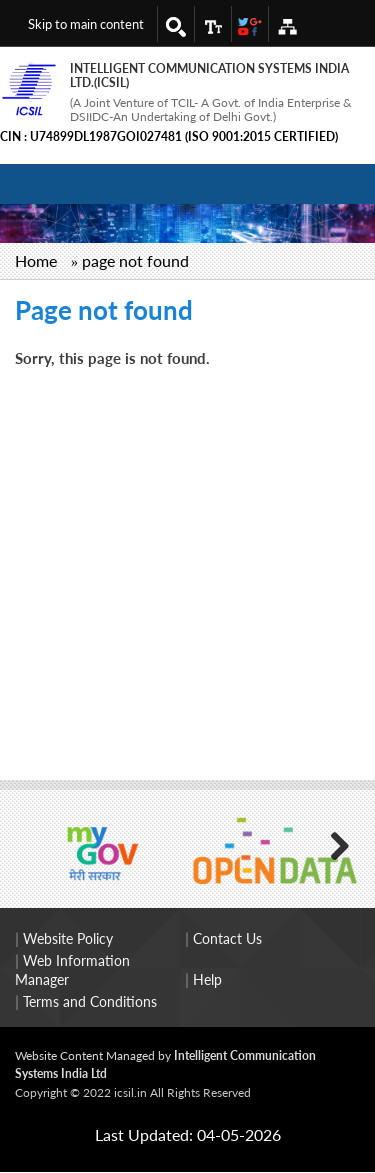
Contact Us (227, 938)
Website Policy (68, 938)
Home (36, 260)
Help (207, 979)
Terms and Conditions (90, 1001)
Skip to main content (86, 24)
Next (330, 844)
